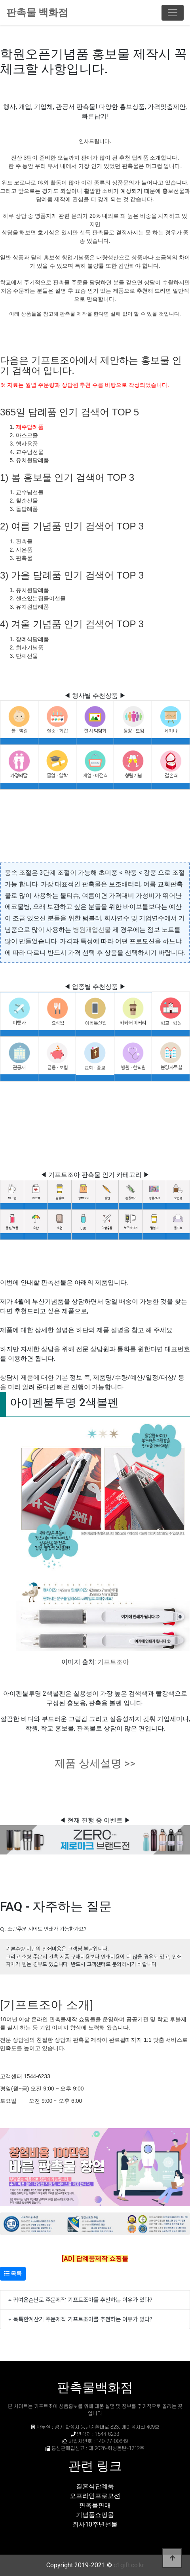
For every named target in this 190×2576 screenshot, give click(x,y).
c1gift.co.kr (129, 2565)
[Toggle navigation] (173, 13)
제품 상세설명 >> (95, 1763)
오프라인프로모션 (95, 2496)
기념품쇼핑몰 (95, 2515)
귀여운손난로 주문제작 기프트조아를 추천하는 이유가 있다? (82, 2299)
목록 (13, 2273)
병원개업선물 (92, 929)
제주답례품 (30, 427)
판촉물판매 (95, 2505)
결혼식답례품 (95, 2486)
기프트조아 (113, 1662)
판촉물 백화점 (37, 12)
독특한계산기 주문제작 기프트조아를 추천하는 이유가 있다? (82, 2319)
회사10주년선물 (95, 2524)
